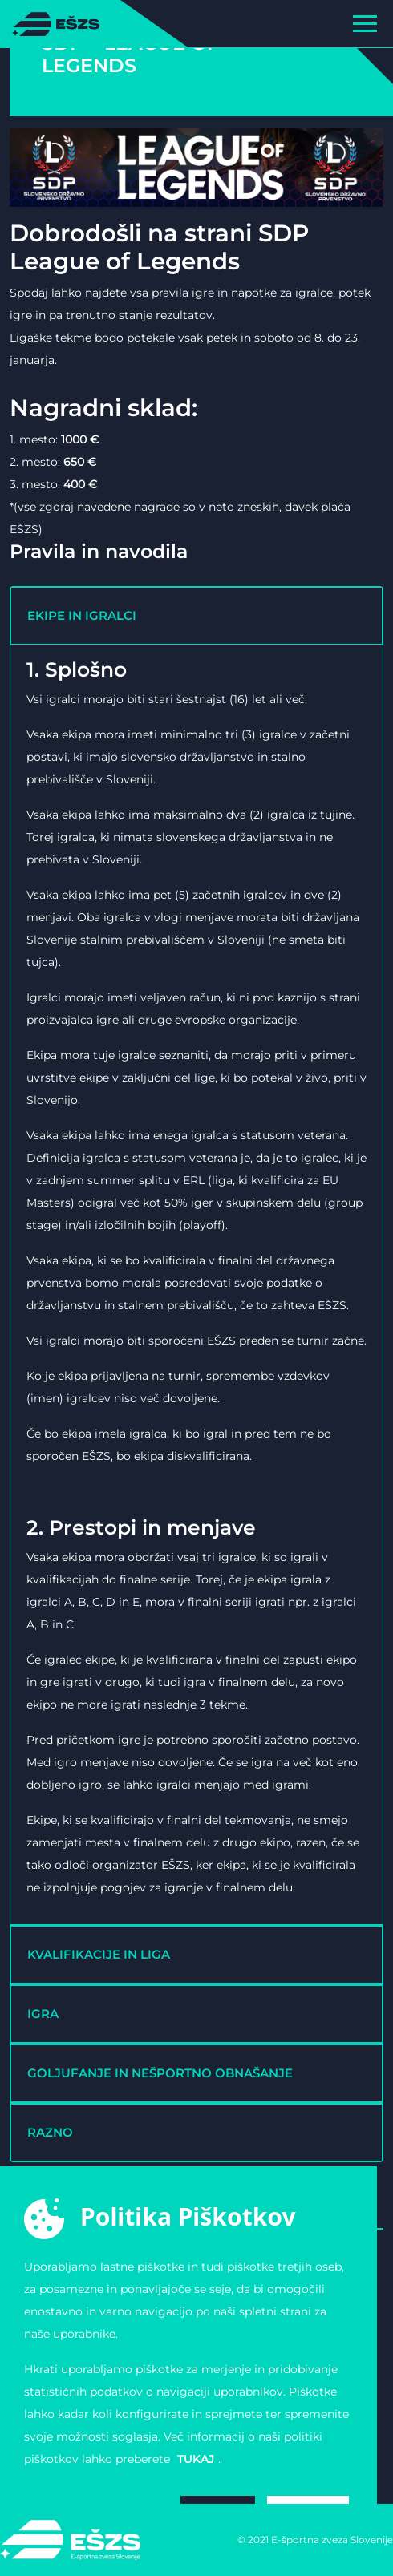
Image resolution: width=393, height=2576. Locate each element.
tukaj (195, 2459)
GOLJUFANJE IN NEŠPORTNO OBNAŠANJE (160, 2073)
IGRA (43, 2013)
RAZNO (50, 2132)
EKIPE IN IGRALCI (81, 615)
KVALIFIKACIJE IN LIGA (98, 1954)
